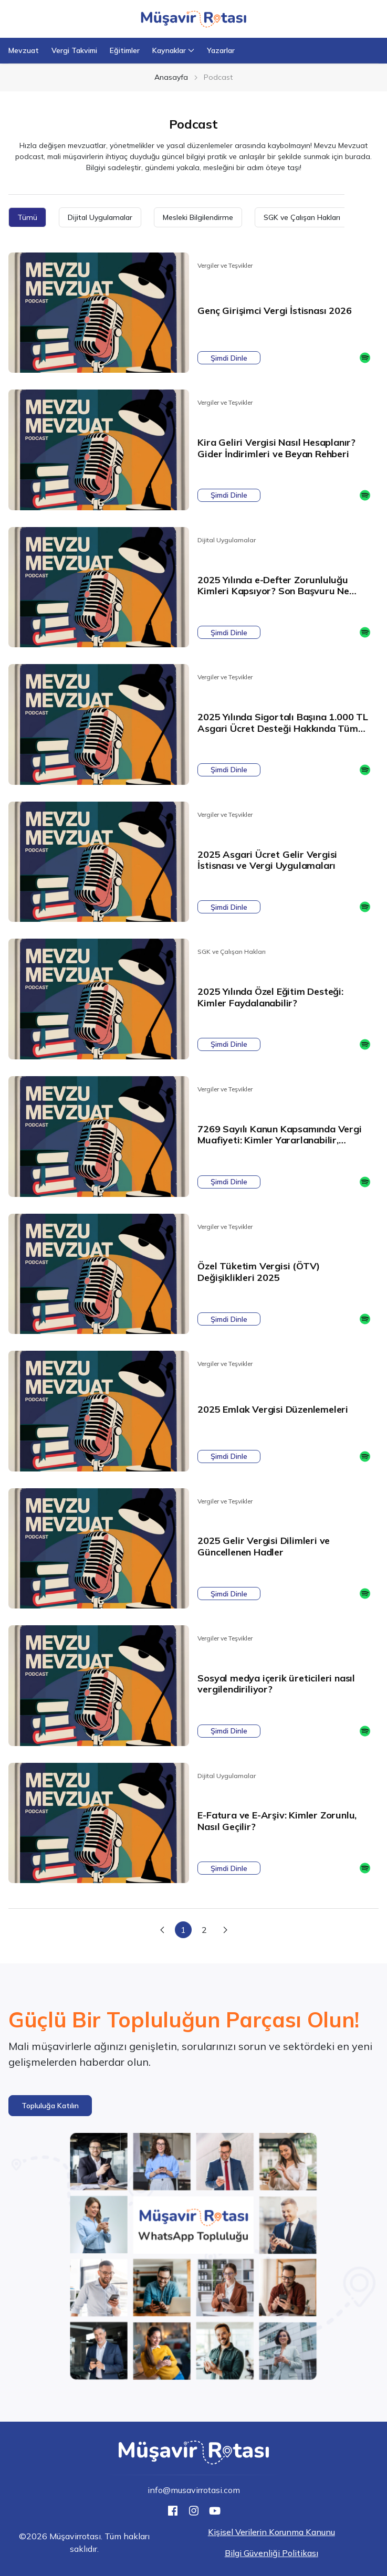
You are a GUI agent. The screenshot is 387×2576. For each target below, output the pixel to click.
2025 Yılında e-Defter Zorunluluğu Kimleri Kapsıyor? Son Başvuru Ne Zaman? (273, 591)
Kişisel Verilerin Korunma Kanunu (271, 2532)
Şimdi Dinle (229, 358)
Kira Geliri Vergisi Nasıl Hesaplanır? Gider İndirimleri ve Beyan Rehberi (276, 448)
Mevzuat (23, 50)
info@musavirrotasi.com (194, 2490)
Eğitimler (125, 50)
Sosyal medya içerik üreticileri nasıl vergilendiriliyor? (276, 1684)
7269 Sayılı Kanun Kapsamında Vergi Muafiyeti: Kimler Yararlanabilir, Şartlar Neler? (279, 1140)
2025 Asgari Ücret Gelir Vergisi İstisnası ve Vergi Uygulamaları (267, 860)
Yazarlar (221, 50)
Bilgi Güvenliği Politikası (271, 2553)
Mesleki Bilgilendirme (198, 217)
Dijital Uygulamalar (100, 217)
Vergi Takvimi (74, 50)
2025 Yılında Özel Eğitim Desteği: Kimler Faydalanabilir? (270, 997)
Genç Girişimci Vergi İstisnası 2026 (274, 310)
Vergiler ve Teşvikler (225, 265)
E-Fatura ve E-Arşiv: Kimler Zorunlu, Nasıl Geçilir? (277, 1821)
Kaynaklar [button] (173, 50)
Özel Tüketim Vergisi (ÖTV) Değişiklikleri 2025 (258, 1272)
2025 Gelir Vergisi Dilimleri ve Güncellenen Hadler (263, 1546)
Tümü (27, 217)
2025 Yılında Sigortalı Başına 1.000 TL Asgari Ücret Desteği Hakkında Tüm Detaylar (282, 728)
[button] (50, 2105)
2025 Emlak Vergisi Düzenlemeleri (272, 1409)
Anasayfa (171, 77)
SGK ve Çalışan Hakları (302, 217)
